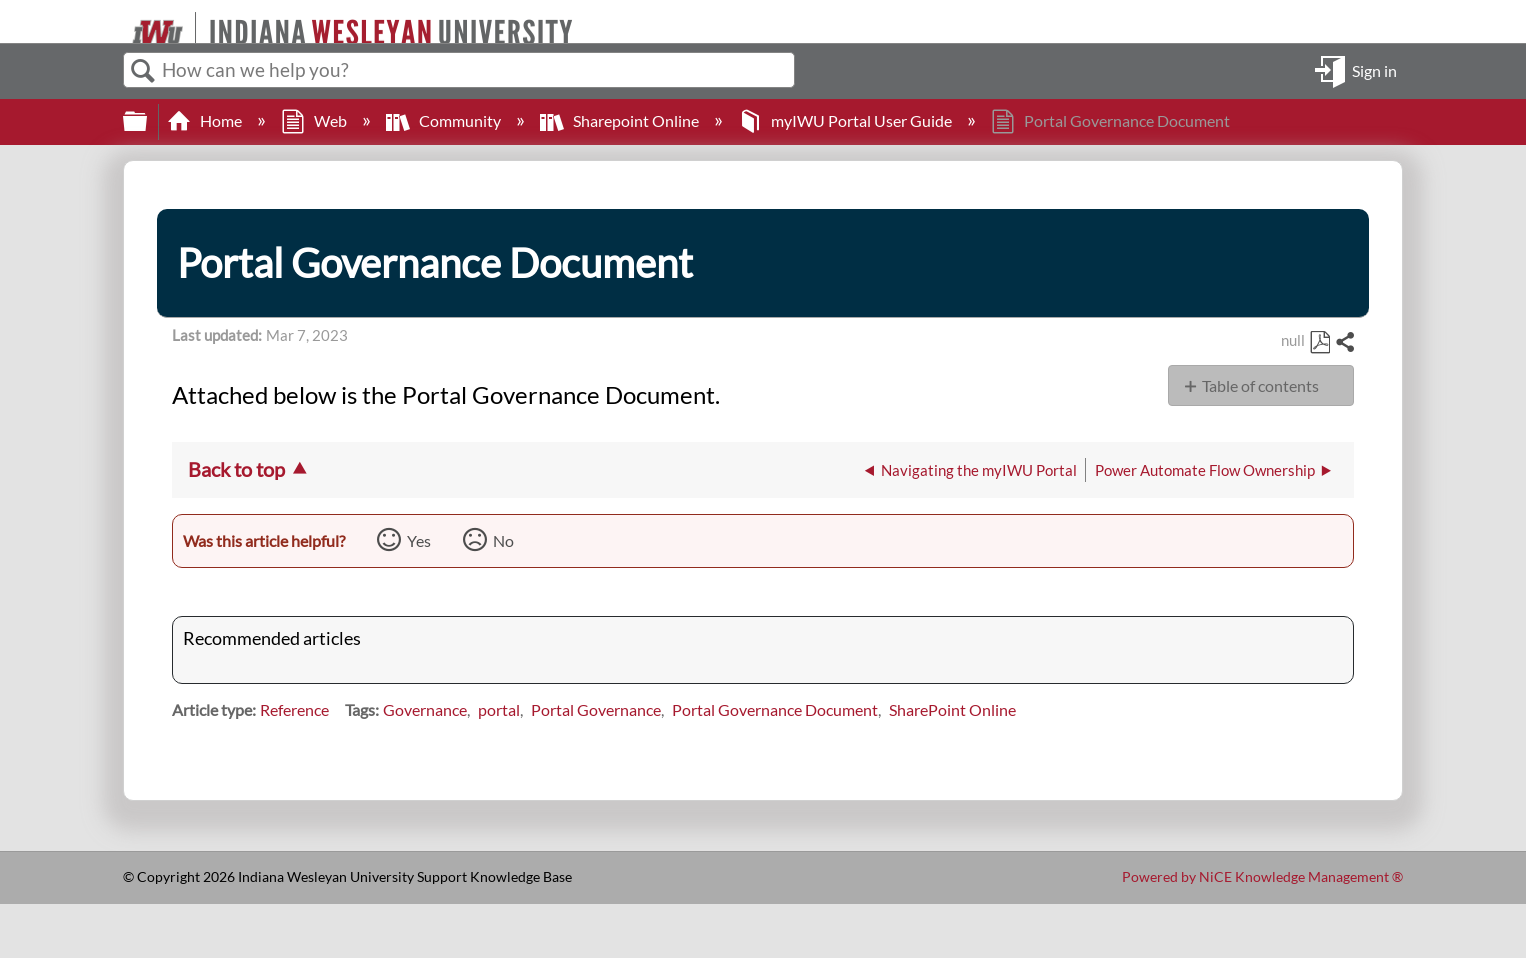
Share (1344, 343)
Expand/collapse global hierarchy (148, 121)
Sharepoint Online (621, 120)
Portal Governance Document (775, 709)
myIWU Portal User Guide (846, 120)
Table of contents (1260, 385)
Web (315, 120)
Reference (294, 709)
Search (143, 71)
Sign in (1374, 69)
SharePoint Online (952, 709)
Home (206, 120)
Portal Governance (596, 709)
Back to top (236, 469)
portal (499, 709)
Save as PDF (1319, 343)
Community (445, 120)
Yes (419, 540)
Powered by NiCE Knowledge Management (1262, 876)
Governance (425, 709)
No (503, 540)
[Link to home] (123, 21)
